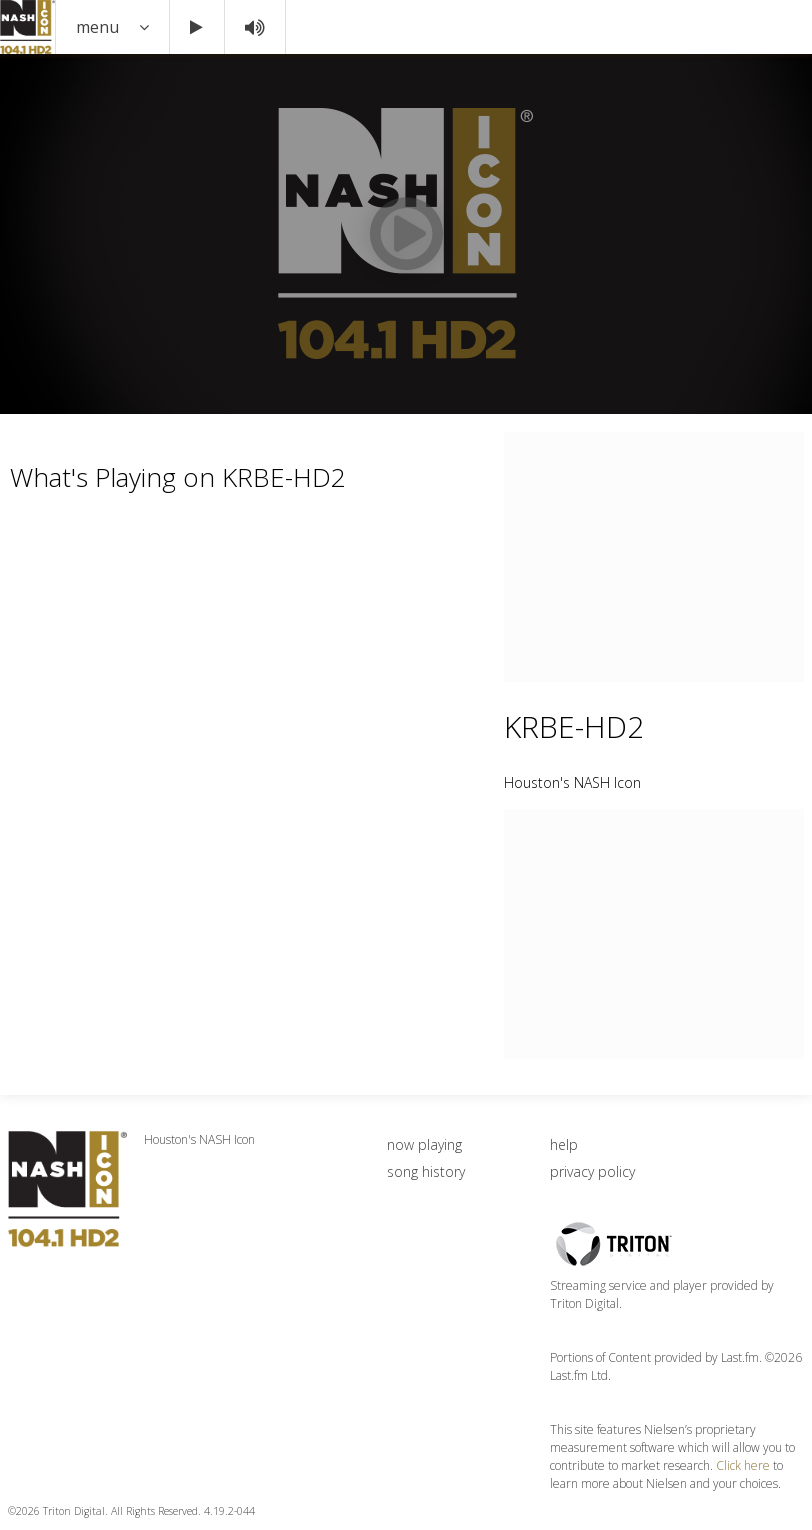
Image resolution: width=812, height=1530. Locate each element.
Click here (743, 1465)
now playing (424, 1144)
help (564, 1144)
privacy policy (592, 1171)
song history (426, 1171)
